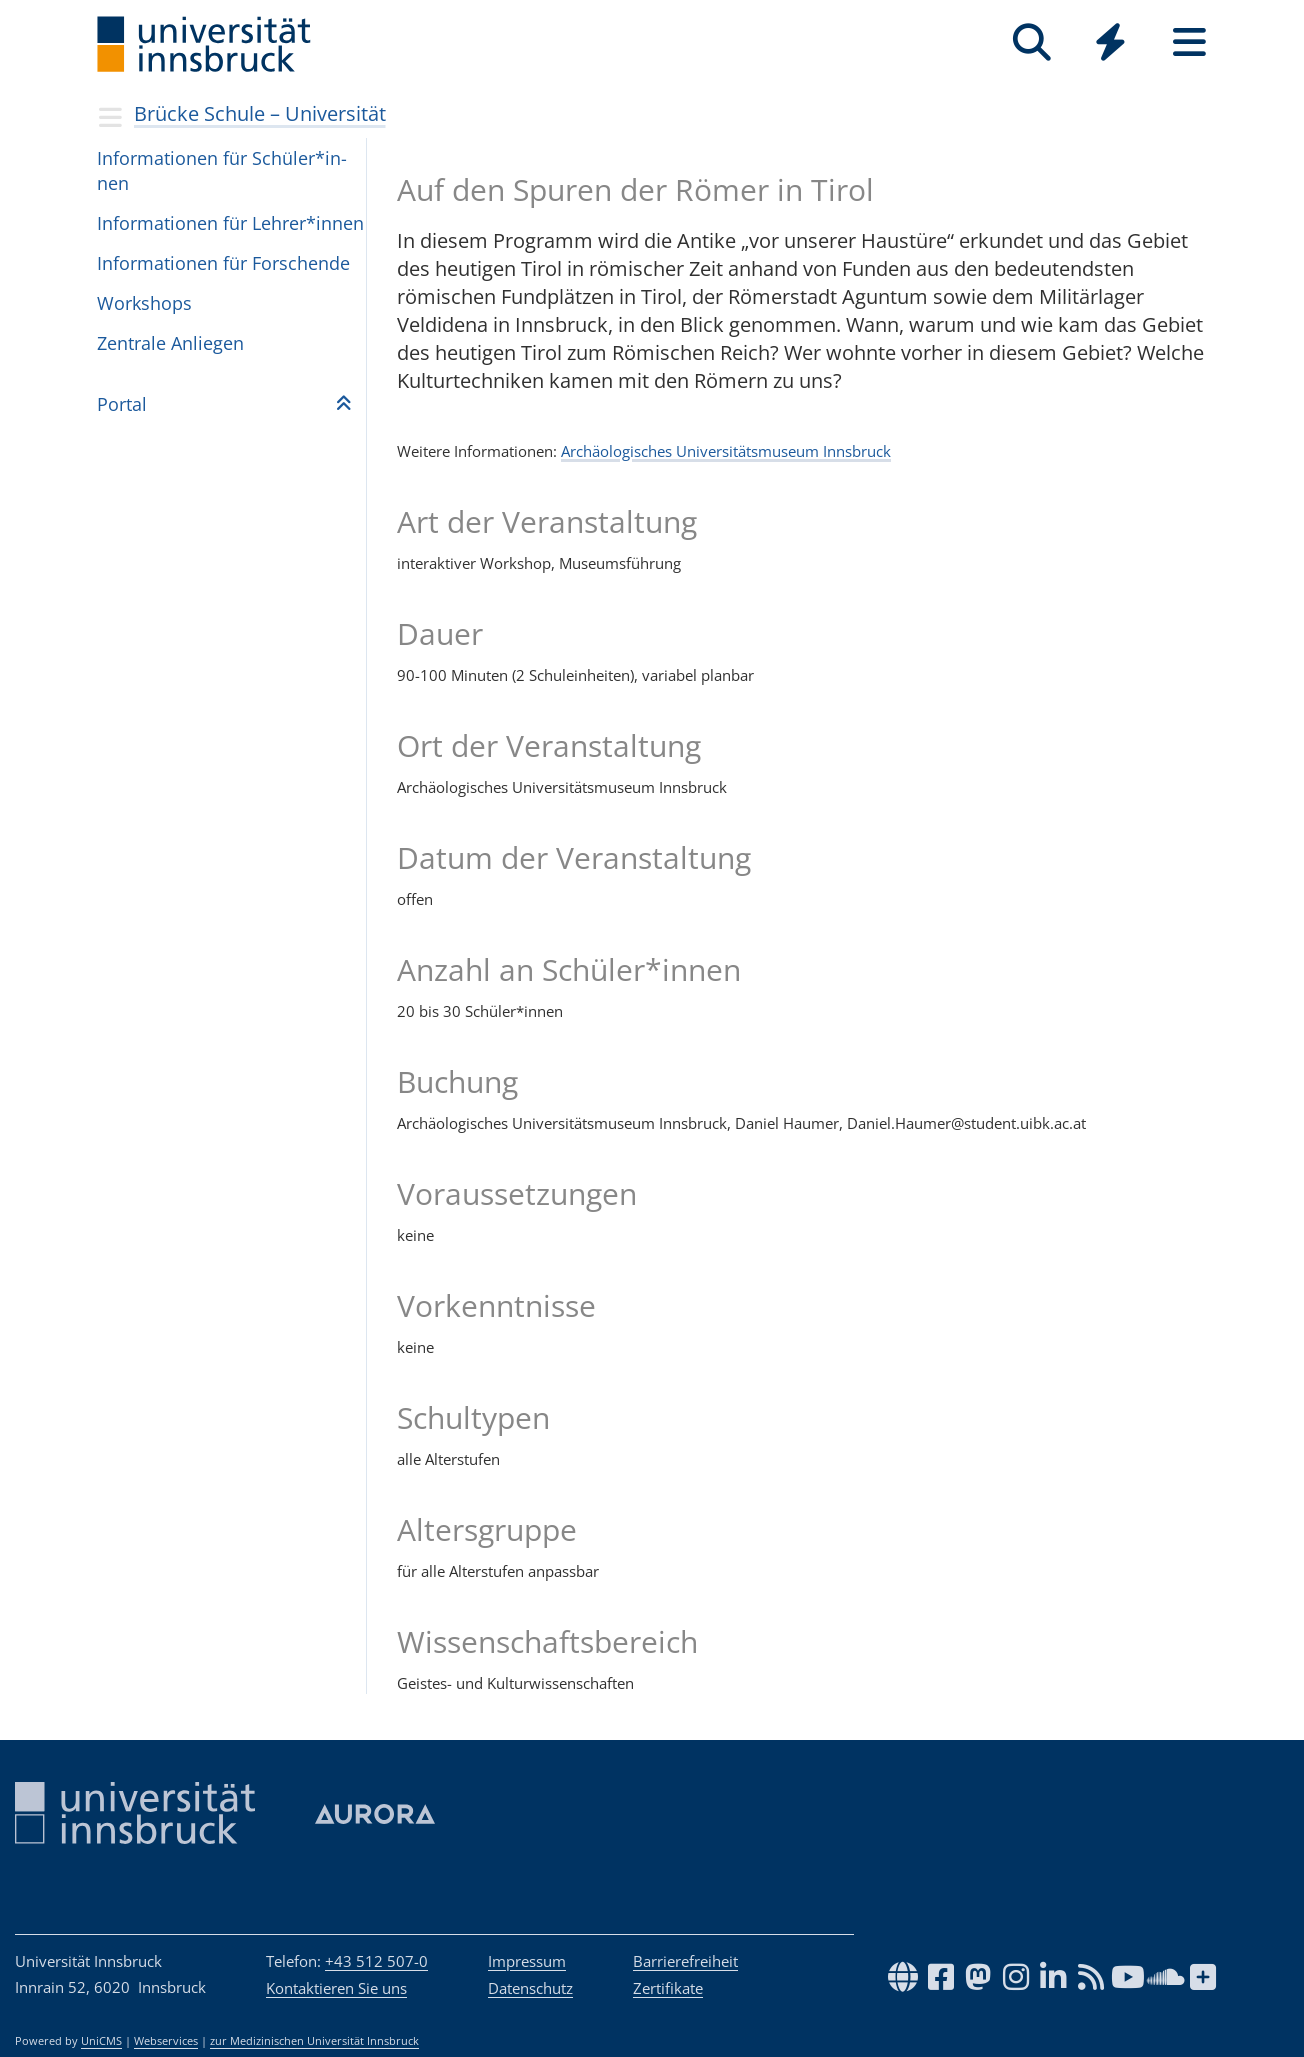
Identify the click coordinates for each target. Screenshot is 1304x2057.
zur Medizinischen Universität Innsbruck (314, 2041)
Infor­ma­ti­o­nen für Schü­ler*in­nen (222, 170)
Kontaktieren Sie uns (336, 1988)
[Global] (1110, 44)
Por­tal (122, 404)
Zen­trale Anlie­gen (170, 343)
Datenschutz (530, 1988)
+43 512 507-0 (376, 1961)
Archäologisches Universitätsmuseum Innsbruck (726, 451)
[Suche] (1031, 42)
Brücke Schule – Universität (260, 113)
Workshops (144, 303)
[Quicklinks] (1110, 42)
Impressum (527, 1961)
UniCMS (101, 2041)
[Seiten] (1189, 42)
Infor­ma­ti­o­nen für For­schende (223, 263)
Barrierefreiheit (685, 1961)
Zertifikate (668, 1988)
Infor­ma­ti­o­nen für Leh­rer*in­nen (230, 223)
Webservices (166, 2041)
